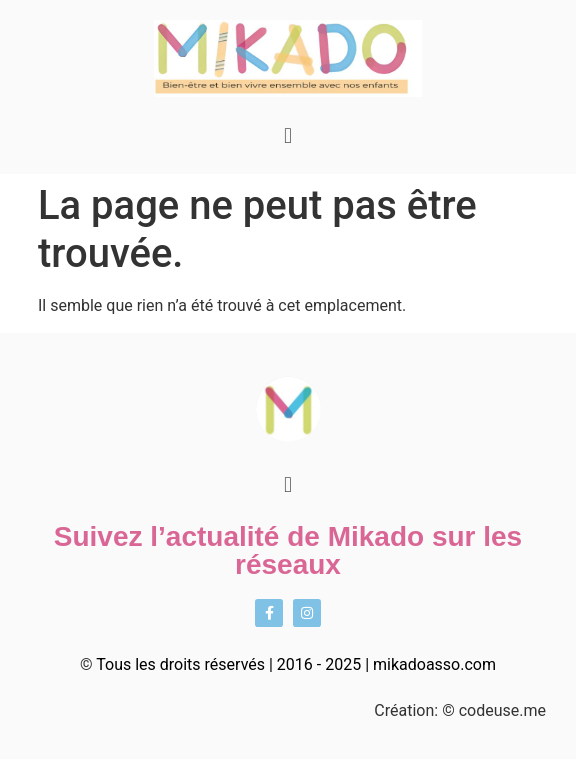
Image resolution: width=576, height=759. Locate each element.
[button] (287, 135)
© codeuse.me (494, 710)
